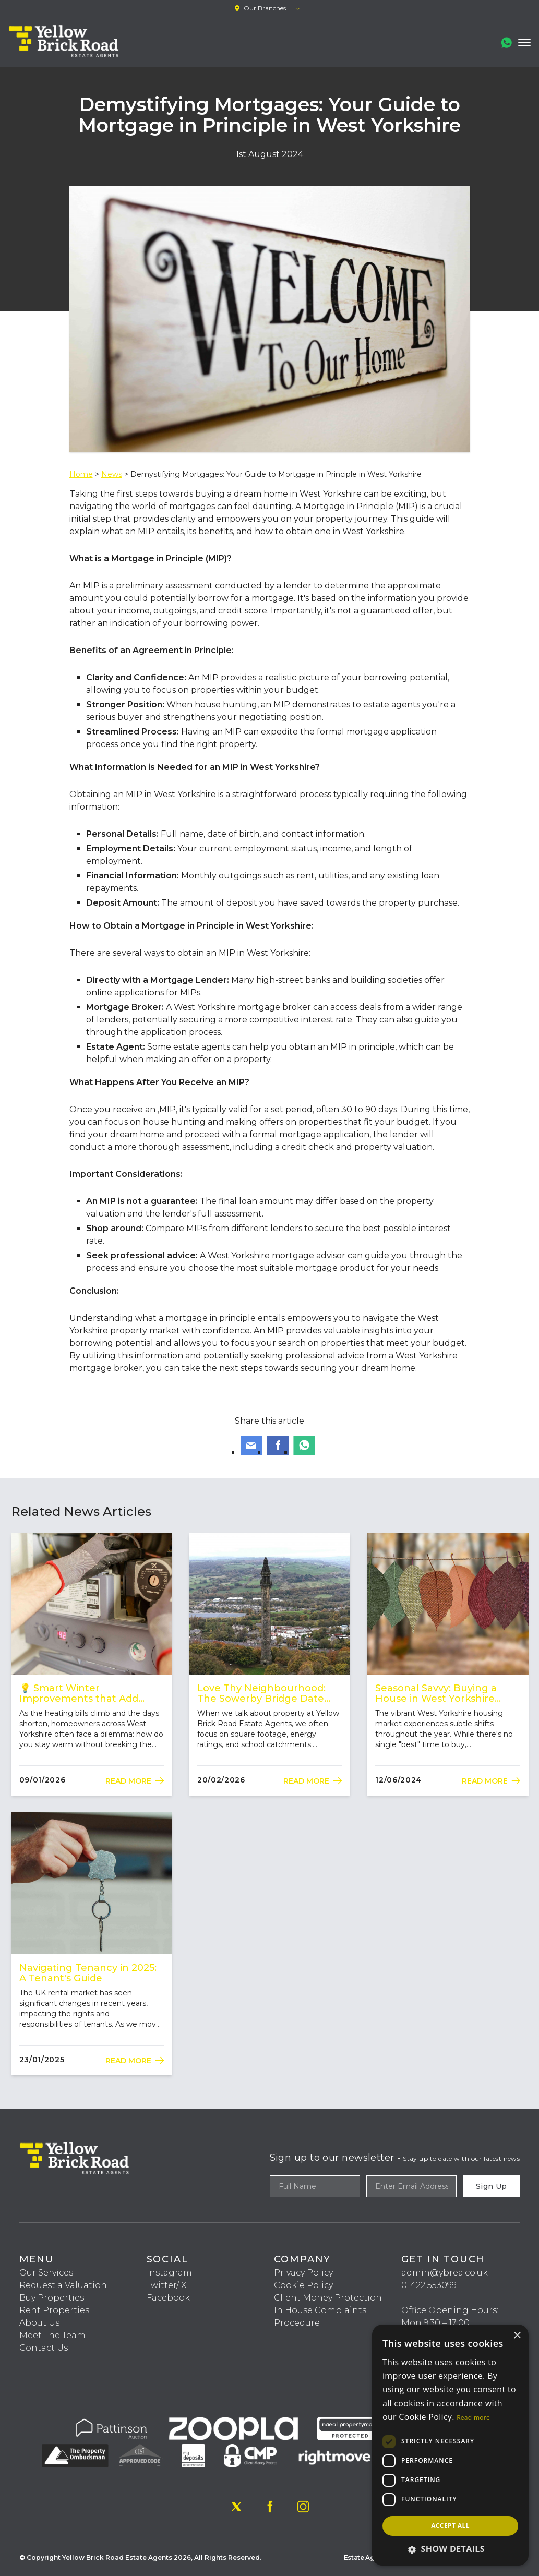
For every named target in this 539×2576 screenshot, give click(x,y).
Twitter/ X (166, 2285)
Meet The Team (52, 2335)
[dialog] (450, 2445)
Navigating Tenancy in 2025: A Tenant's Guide (88, 1973)
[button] (450, 2549)
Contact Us (43, 2348)
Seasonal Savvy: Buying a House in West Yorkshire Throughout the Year (436, 1693)
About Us (39, 2323)
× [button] (517, 2336)
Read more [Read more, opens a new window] (473, 2417)
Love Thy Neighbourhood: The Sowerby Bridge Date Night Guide (261, 1693)
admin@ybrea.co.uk (444, 2273)
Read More (134, 1781)
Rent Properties (54, 2310)
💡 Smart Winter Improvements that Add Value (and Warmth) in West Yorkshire (88, 1693)
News (111, 474)
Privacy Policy (303, 2273)
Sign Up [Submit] (491, 2186)
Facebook (168, 2298)
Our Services (46, 2273)
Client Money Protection (328, 2298)
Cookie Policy (303, 2285)
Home (81, 474)
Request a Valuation (63, 2285)
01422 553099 (429, 2285)
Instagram (169, 2273)
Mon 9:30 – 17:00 (435, 2323)
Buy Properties (51, 2298)
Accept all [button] (450, 2525)
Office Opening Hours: (449, 2310)
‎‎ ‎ (402, 2298)
